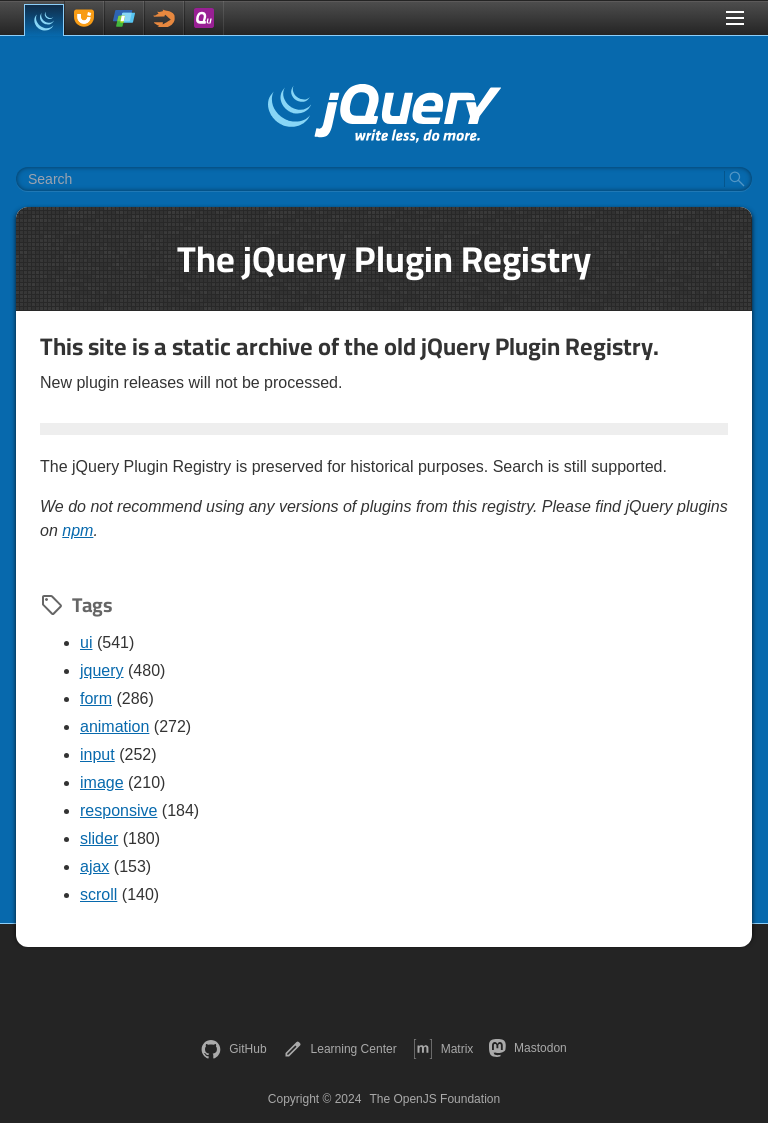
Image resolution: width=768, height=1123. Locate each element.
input (97, 754)
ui (86, 642)
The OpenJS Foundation (434, 1099)
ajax (94, 866)
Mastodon (527, 1048)
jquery (102, 670)
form (96, 698)
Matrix (443, 1049)
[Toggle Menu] (735, 18)
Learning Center (340, 1049)
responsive (118, 810)
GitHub (233, 1049)
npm (77, 530)
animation (114, 726)
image (102, 782)
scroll (98, 894)
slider (99, 838)
